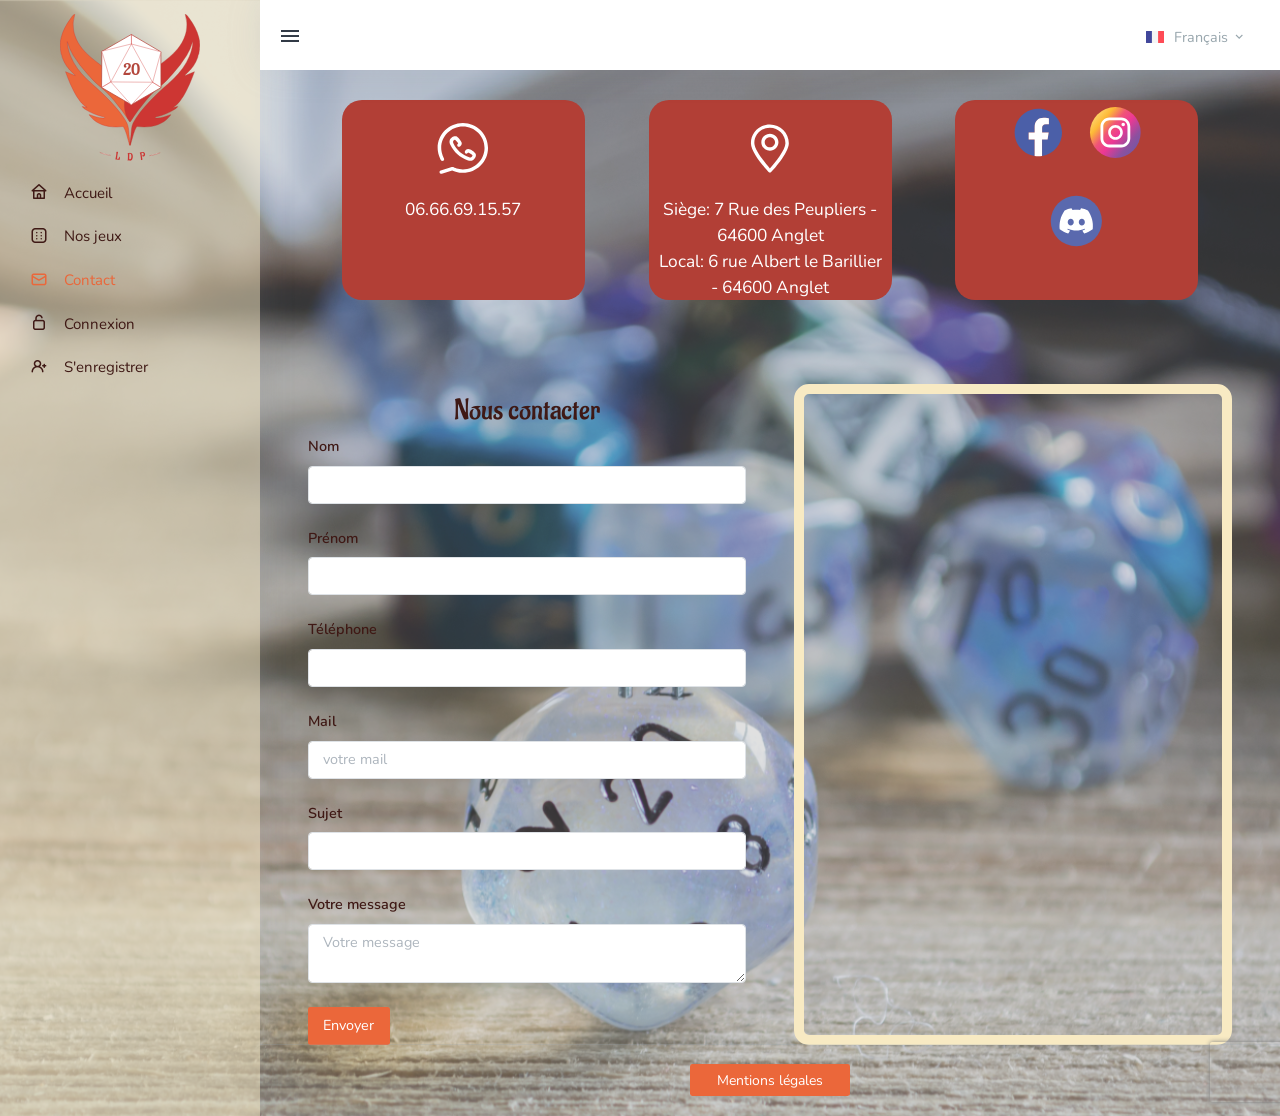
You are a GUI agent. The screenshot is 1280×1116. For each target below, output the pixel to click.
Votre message (357, 904)
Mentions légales (770, 1080)
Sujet (325, 813)
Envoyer (348, 1025)
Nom (323, 446)
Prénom (333, 538)
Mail (322, 721)
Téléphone (342, 629)
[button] (1196, 36)
